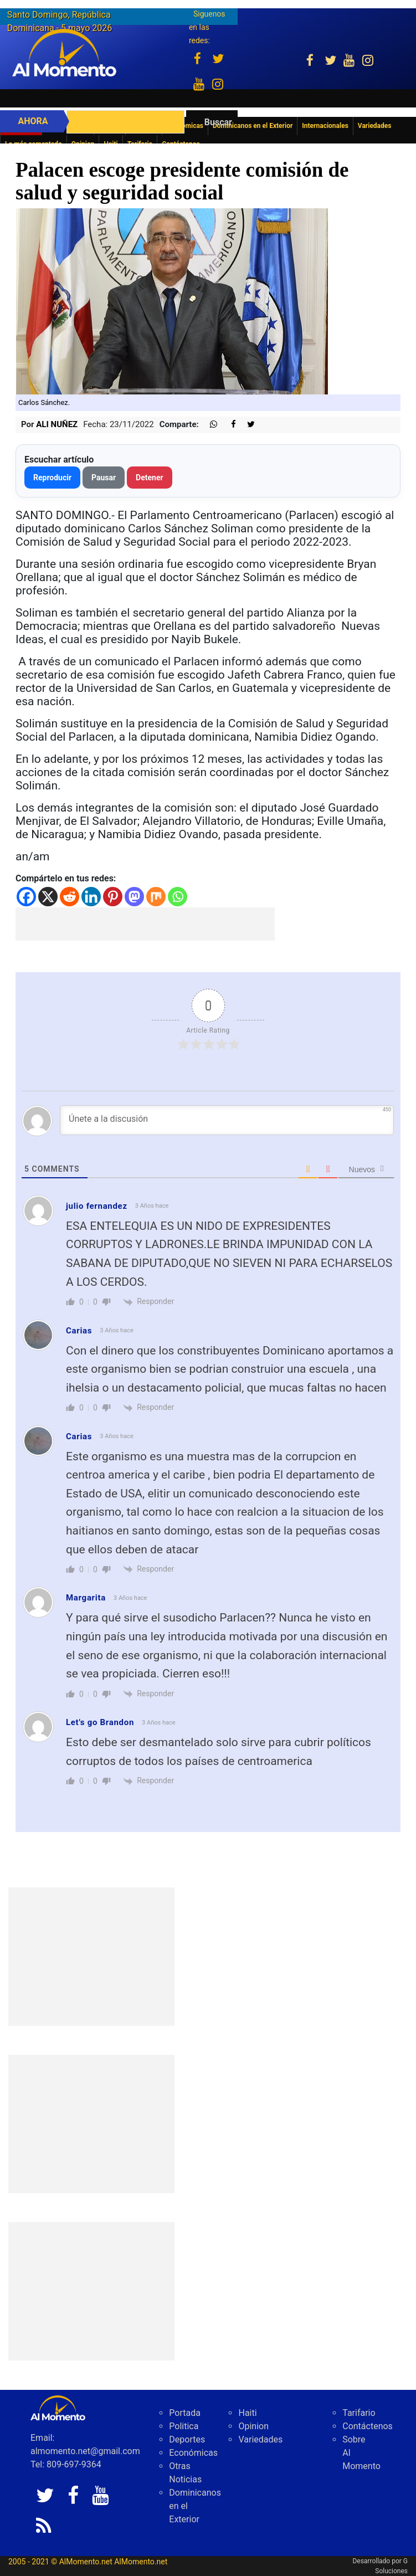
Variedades (260, 2439)
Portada (185, 2413)
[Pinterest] (112, 896)
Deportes (187, 2439)
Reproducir (52, 477)
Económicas (193, 2452)
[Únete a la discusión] (227, 1120)
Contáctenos (367, 2426)
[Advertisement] (145, 924)
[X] (48, 896)
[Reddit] (69, 896)
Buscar (218, 122)
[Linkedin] (91, 896)
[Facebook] (26, 896)
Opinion (253, 2426)
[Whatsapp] (177, 896)
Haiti (247, 2413)
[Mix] (156, 896)
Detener (149, 477)
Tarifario (358, 2413)
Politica (183, 2426)
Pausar (103, 477)
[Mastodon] (134, 896)
